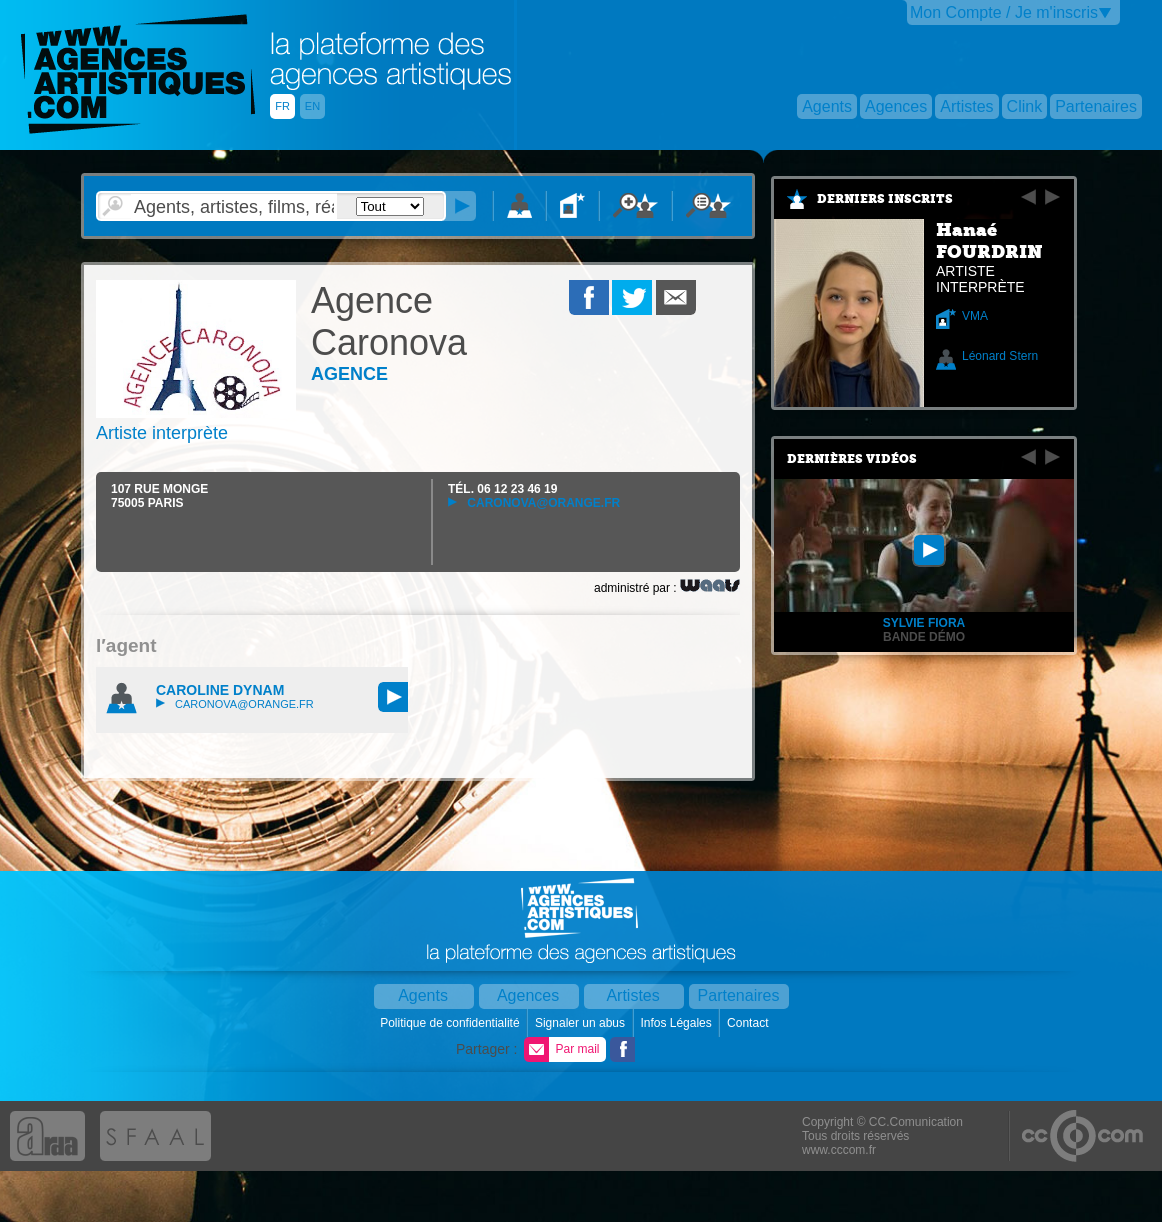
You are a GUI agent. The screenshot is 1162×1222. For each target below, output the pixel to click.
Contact (749, 1023)
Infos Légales (677, 1023)
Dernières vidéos (852, 459)
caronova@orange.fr (534, 503)
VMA (975, 316)
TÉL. (502, 489)
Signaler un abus (581, 1023)
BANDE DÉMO (924, 637)
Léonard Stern (1000, 356)
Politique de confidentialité (451, 1023)
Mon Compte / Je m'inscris (1004, 12)
